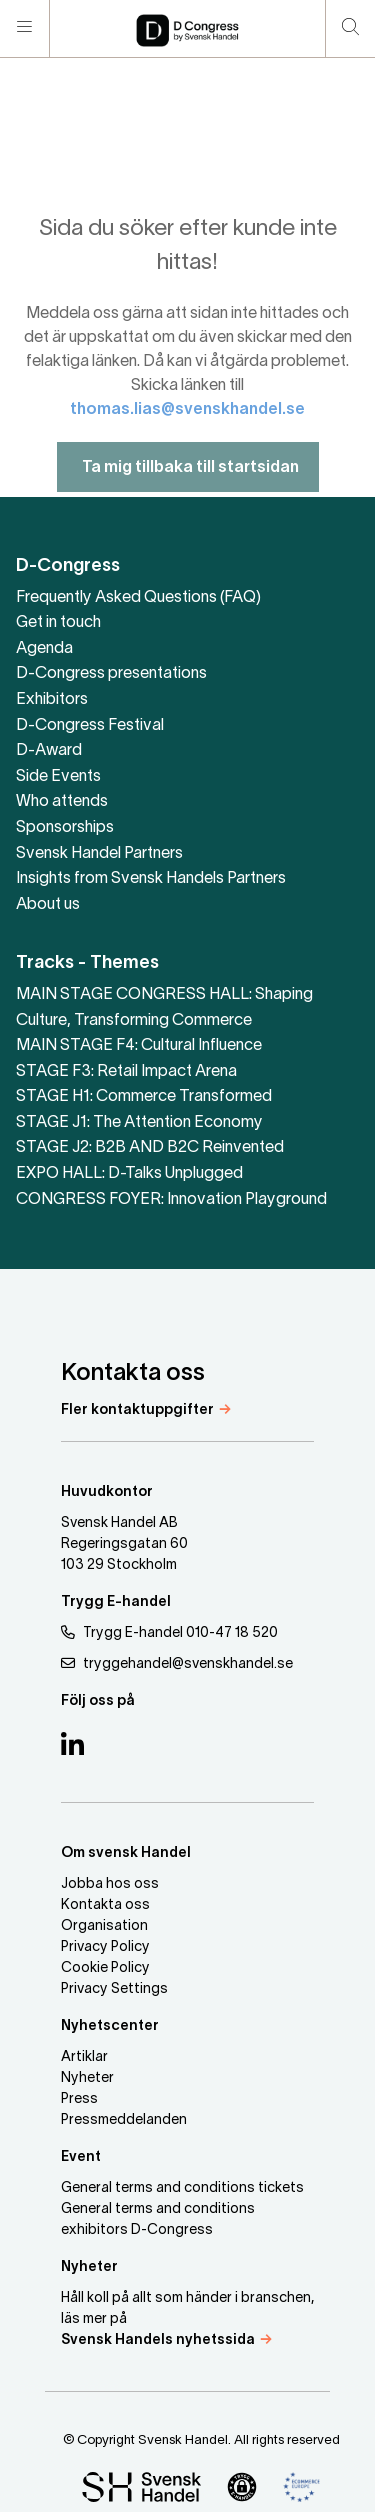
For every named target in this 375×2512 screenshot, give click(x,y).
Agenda (44, 649)
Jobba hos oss (110, 1884)
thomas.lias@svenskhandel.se (187, 436)
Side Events (58, 777)
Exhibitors (52, 700)
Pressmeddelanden (124, 2120)
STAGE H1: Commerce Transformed (144, 1097)
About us (48, 905)
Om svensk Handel (126, 1853)
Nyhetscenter (110, 2026)
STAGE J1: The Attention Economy (139, 1123)
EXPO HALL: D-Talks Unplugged (129, 1174)
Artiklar (84, 2057)
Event (81, 2157)
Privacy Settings (114, 1989)
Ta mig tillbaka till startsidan (188, 494)
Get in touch (58, 623)
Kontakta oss (105, 1905)
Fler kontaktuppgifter (137, 1410)
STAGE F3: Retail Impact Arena (126, 1072)
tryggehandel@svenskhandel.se (177, 1663)
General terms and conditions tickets (182, 2188)
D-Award (49, 751)
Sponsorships (65, 828)
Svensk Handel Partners (99, 854)
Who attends (62, 802)
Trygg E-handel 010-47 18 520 (169, 1632)
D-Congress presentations (111, 674)
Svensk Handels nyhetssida (158, 2340)
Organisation (104, 1926)
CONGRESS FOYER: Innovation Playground (171, 1200)
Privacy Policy (105, 1947)
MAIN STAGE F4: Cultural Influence (139, 1046)
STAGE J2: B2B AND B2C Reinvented (150, 1148)
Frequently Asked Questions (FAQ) (138, 598)
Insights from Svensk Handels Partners (151, 879)
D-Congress (68, 566)
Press (79, 2099)
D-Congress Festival (90, 726)
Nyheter (87, 2078)
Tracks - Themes (87, 963)
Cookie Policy (105, 1968)
